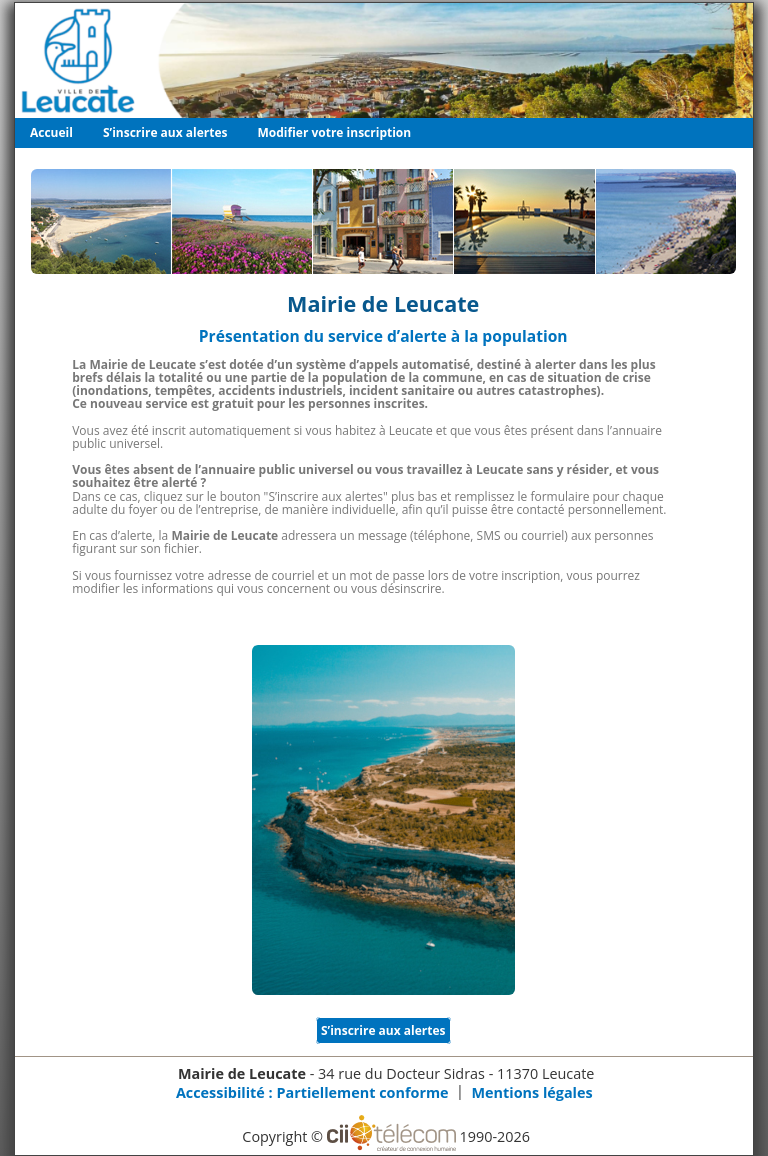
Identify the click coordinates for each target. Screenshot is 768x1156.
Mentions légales (531, 1092)
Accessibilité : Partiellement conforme (312, 1092)
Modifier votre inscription (335, 132)
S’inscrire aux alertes (165, 132)
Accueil (51, 132)
